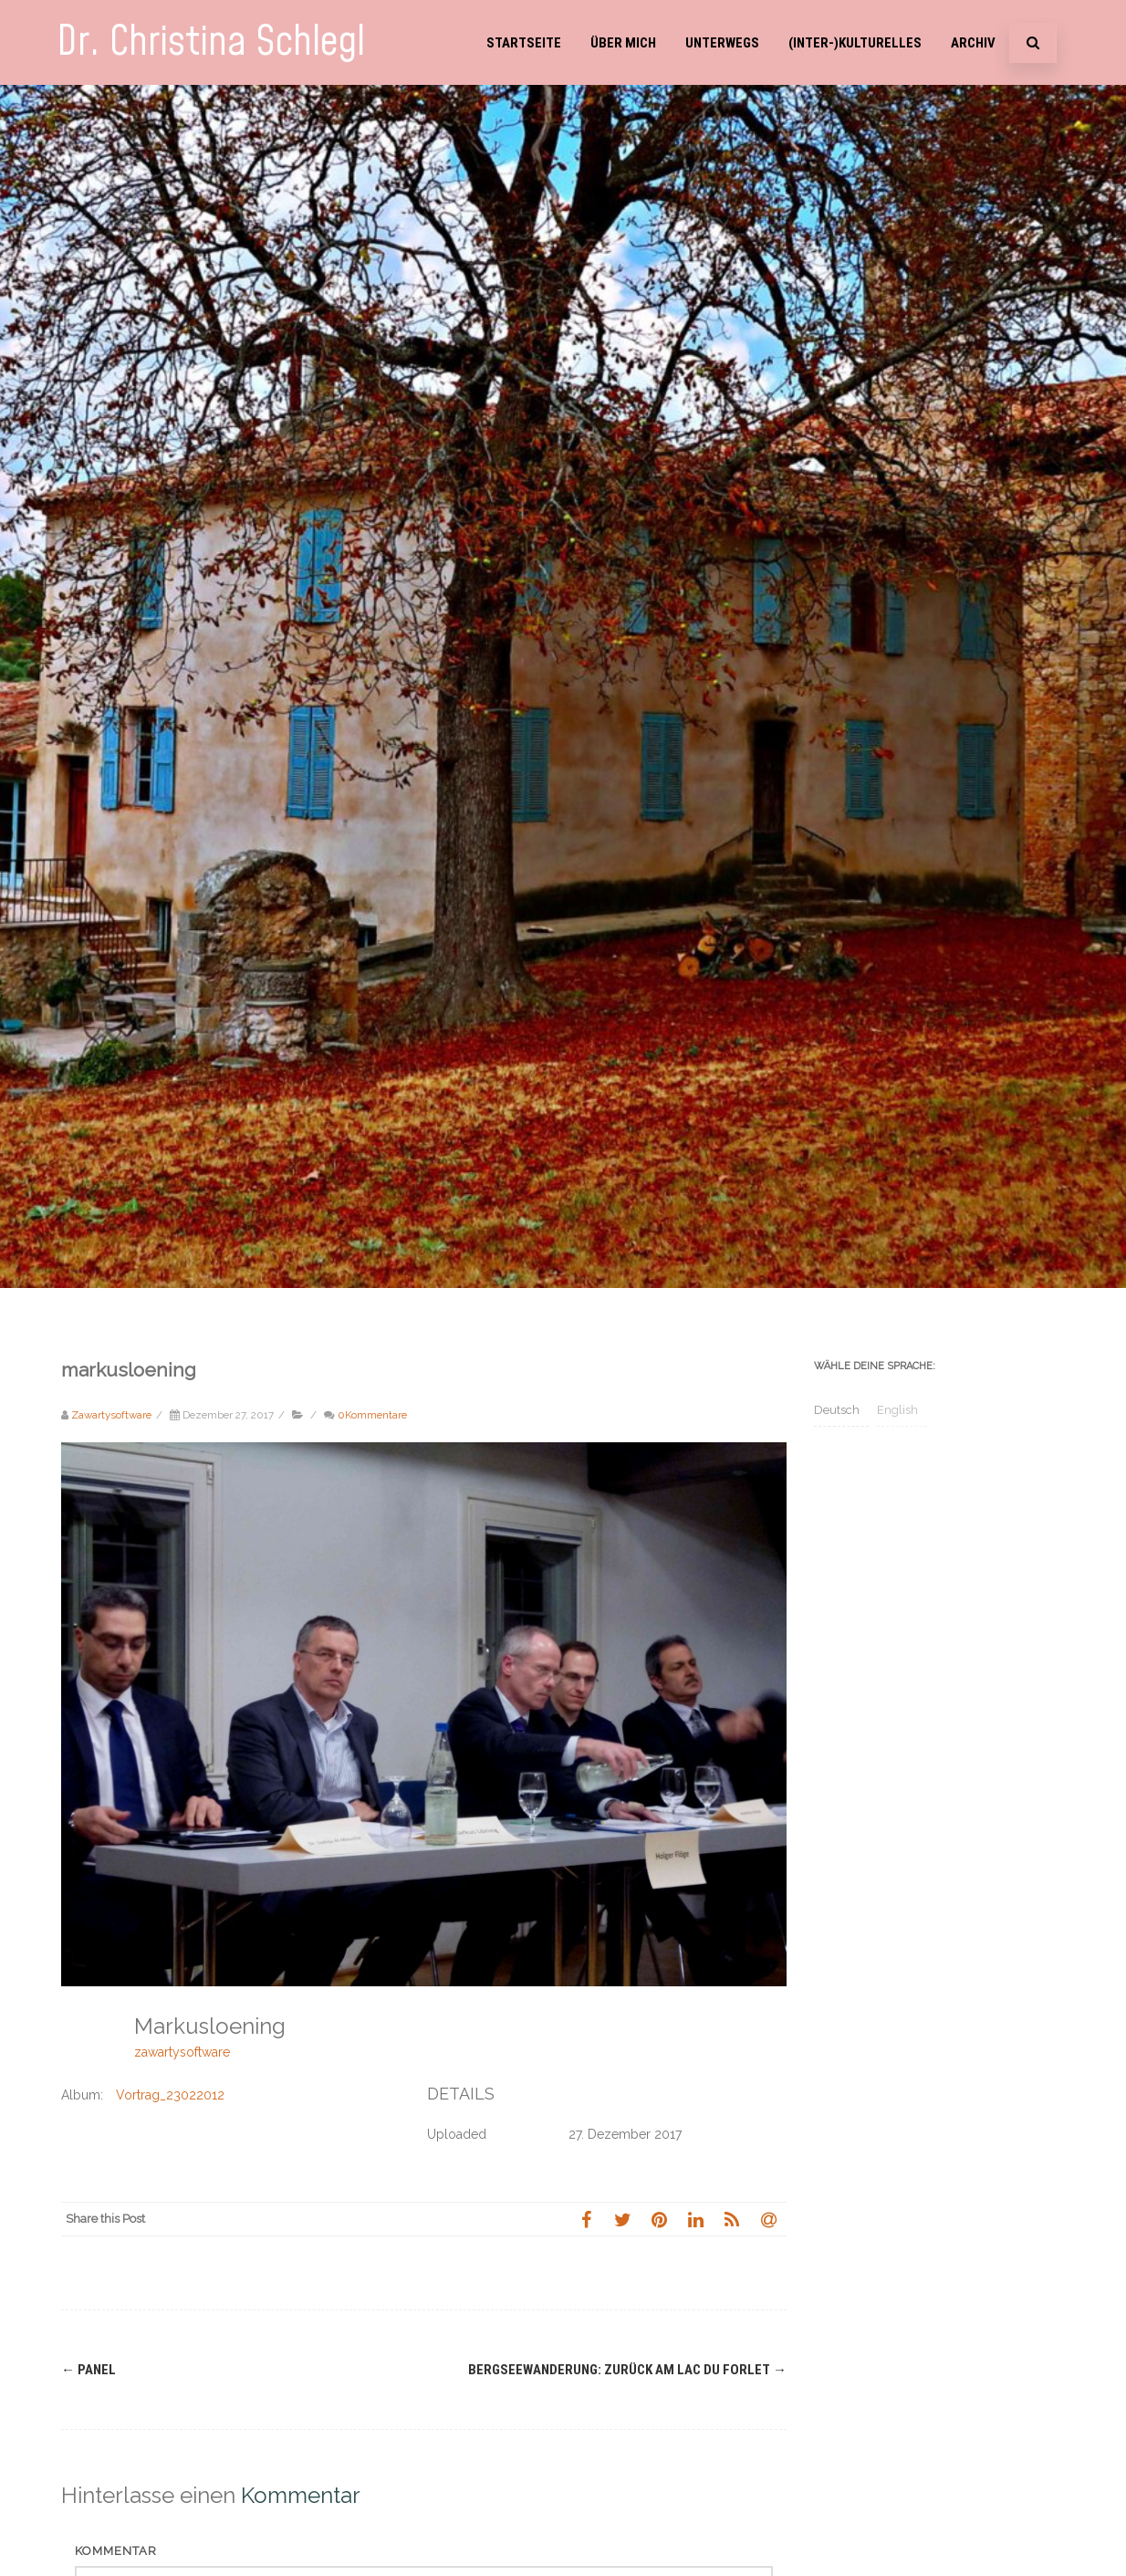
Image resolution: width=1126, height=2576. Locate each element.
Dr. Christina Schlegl (211, 42)
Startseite (523, 43)
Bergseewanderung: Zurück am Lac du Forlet (627, 2369)
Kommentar (116, 2551)
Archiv (973, 43)
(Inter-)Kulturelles (855, 43)
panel (88, 2369)
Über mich (623, 43)
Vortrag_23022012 (170, 2095)
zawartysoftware (182, 2052)
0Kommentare (372, 1414)
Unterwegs (722, 43)
